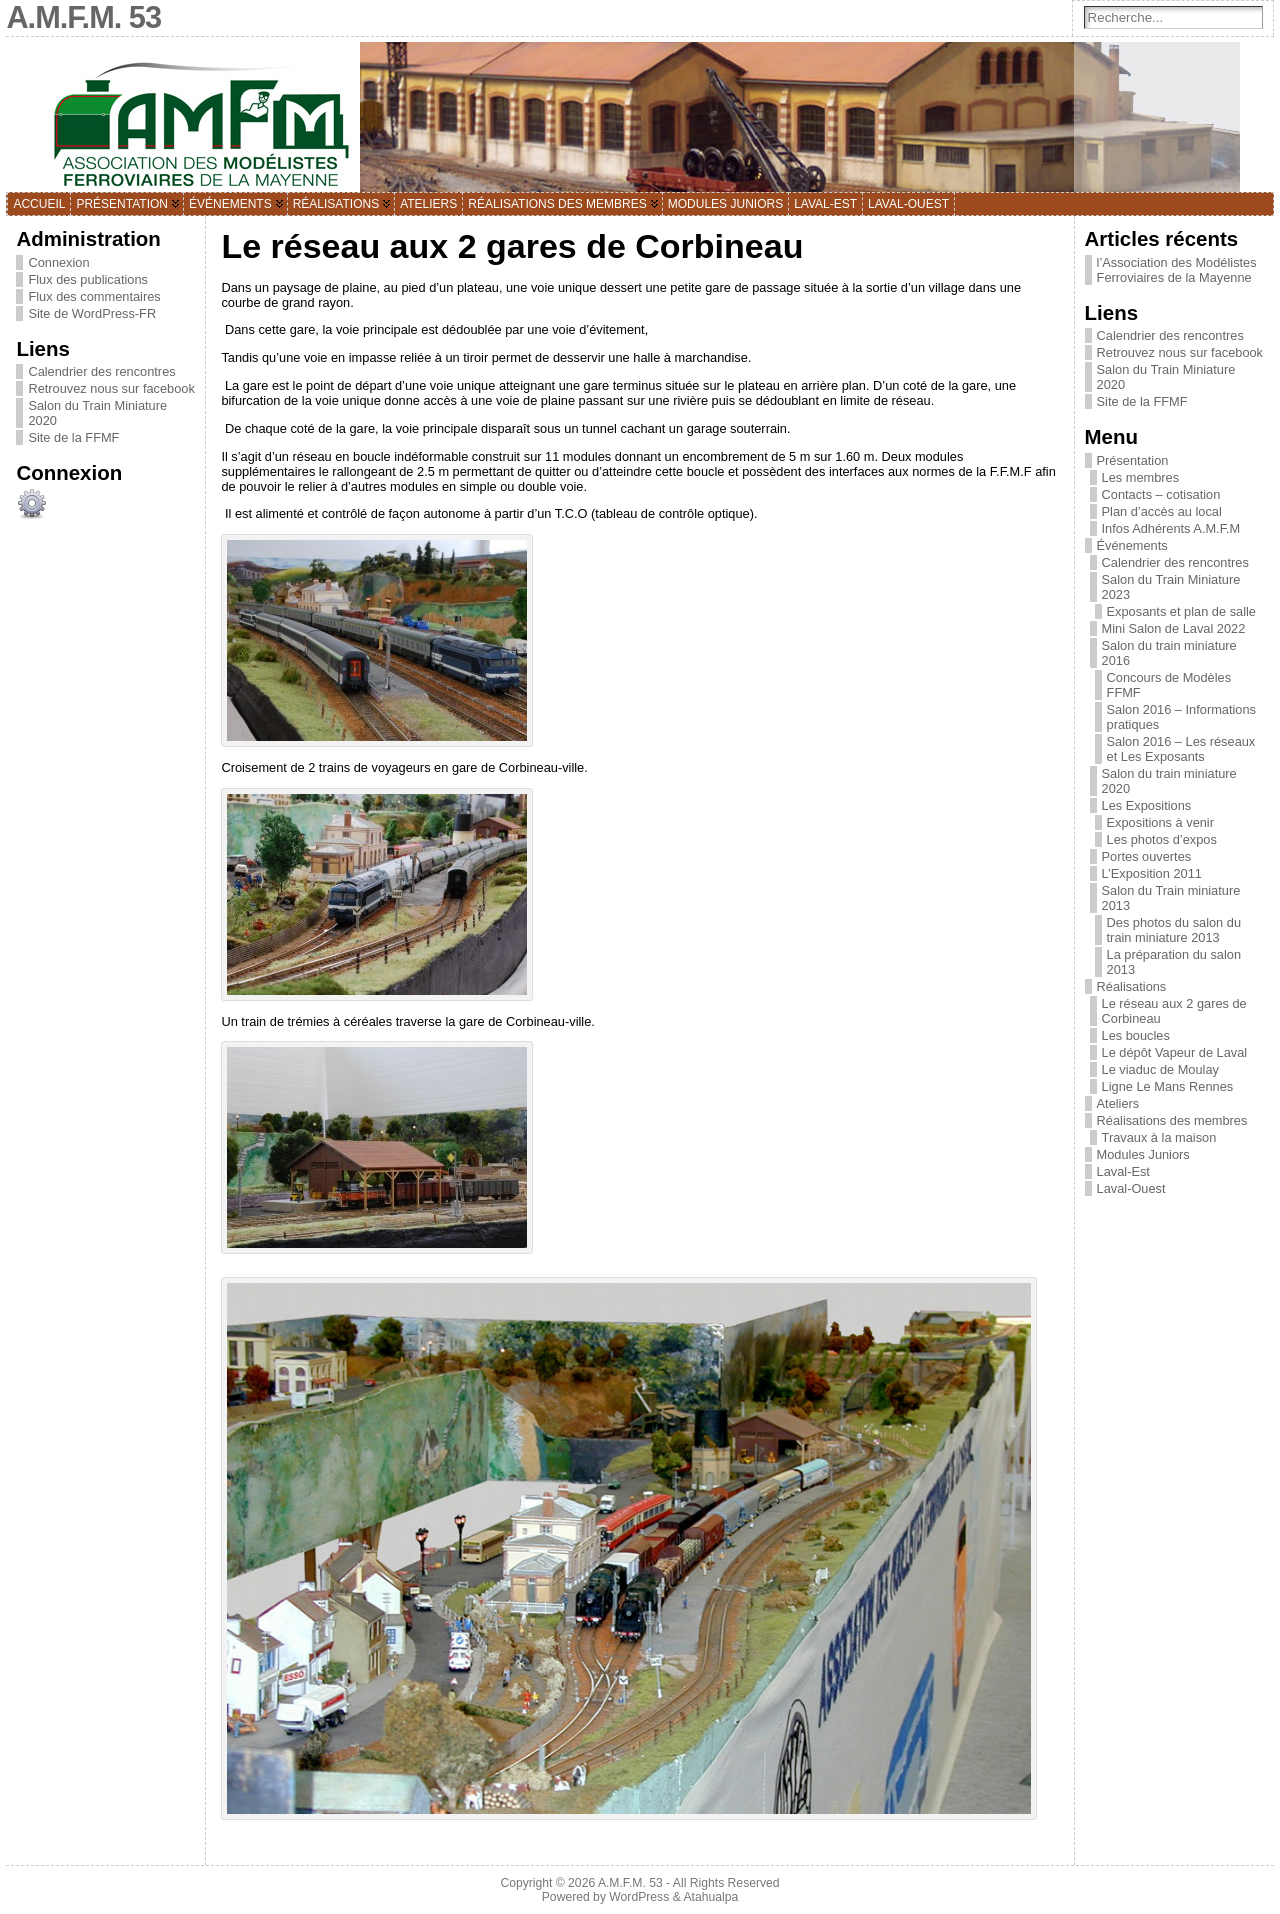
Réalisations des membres (1172, 1120)
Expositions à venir (1160, 822)
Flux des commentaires (94, 296)
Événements (1132, 545)
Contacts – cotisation (1161, 494)
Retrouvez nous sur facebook (111, 388)
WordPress (639, 1897)
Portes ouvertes (1147, 856)
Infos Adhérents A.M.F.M (1171, 528)
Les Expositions (1147, 805)
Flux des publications (88, 279)
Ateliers (1118, 1103)
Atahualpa (710, 1897)
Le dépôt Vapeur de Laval (1175, 1052)
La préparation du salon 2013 (1174, 962)
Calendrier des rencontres (101, 371)
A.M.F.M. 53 (630, 1883)
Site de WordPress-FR (92, 313)
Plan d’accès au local (1162, 511)
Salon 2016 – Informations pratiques (1181, 717)
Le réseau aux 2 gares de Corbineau (1174, 1011)
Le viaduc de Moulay (1160, 1069)
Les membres (1141, 477)
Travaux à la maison (1159, 1137)
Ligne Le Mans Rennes (1168, 1086)
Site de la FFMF (73, 437)
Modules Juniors (1143, 1154)
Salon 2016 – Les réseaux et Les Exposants (1181, 749)
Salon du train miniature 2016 (1169, 653)
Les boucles (1136, 1035)
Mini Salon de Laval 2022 (1174, 628)
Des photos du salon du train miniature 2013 (1174, 930)
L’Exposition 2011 (1152, 873)
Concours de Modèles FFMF (1169, 685)
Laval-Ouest (1131, 1188)
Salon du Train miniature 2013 (1171, 898)
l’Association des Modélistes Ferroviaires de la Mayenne (1177, 270)
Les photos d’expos (1162, 839)
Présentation (1133, 460)
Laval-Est (1123, 1171)
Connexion (58, 262)
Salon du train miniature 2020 (1169, 781)
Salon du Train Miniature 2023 (1171, 587)
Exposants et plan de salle (1181, 611)
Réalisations (1132, 986)
